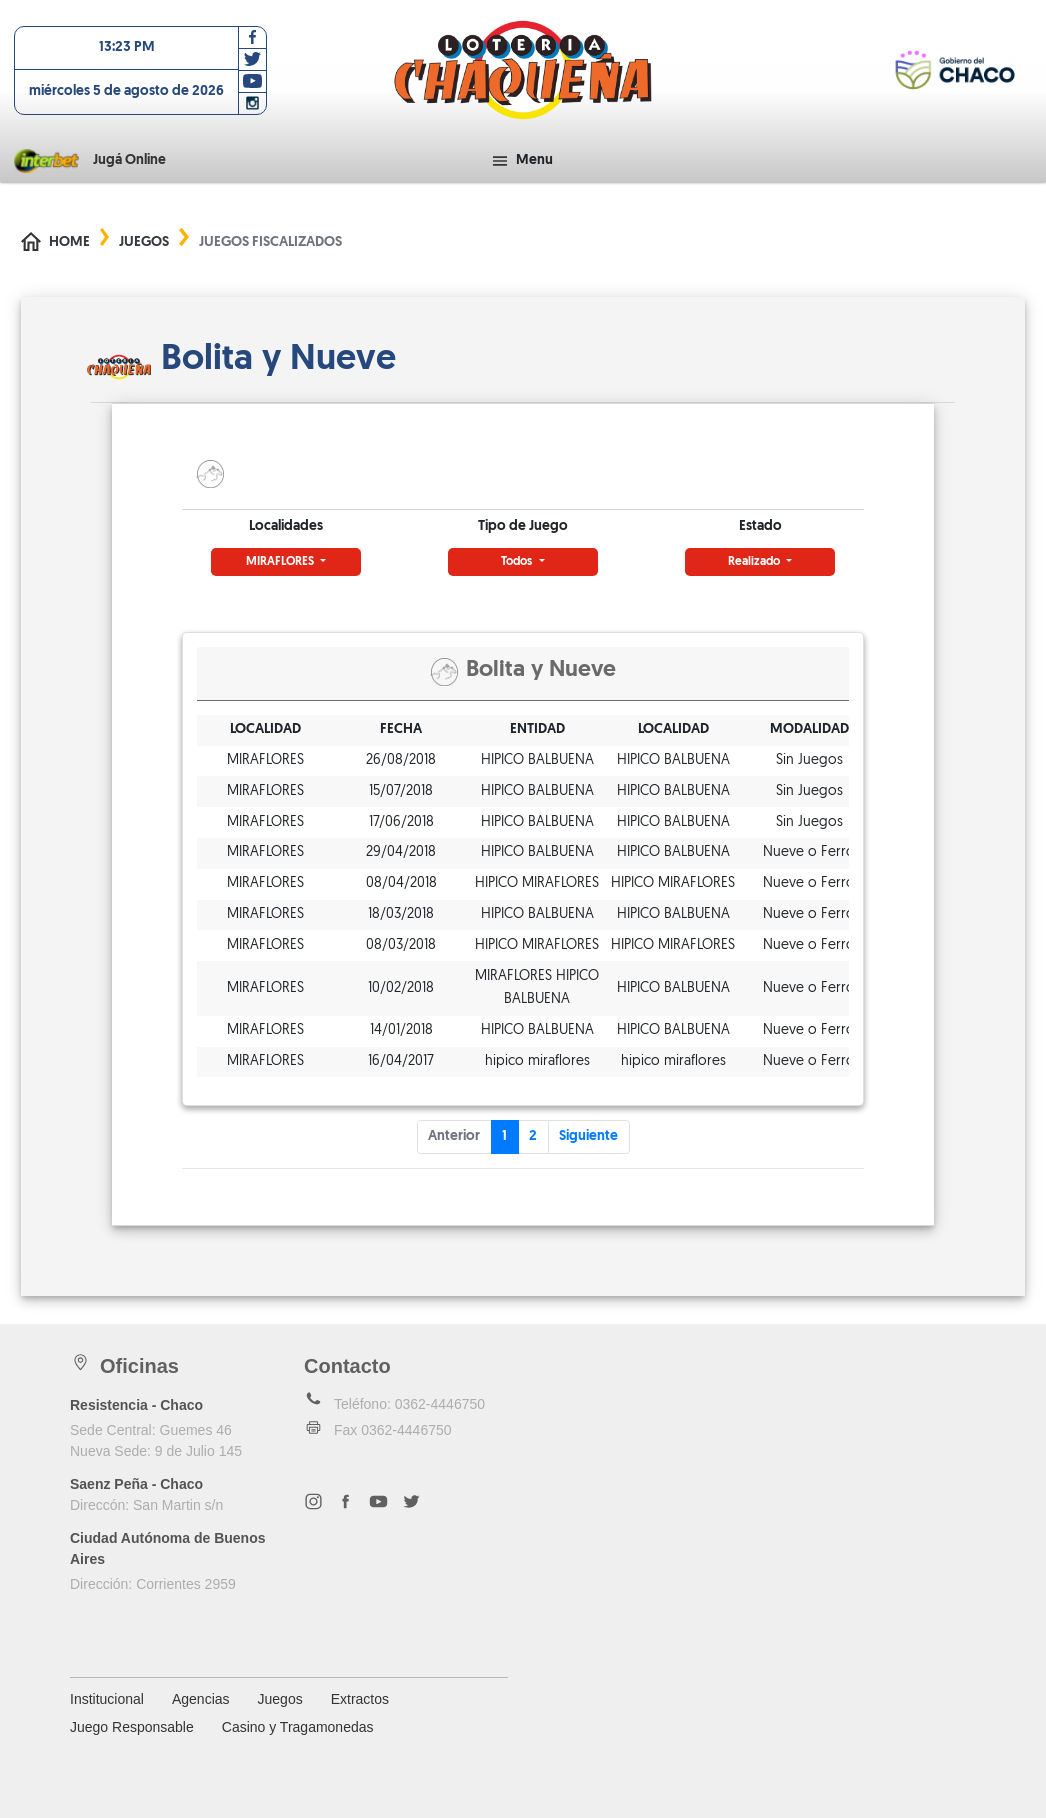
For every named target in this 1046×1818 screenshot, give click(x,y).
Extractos (360, 1699)
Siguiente (588, 1136)
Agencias (201, 1699)
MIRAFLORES (281, 562)
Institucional (107, 1699)
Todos (518, 562)
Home (69, 242)
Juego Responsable (132, 1727)
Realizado (755, 562)
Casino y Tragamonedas (298, 1727)
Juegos (144, 242)
